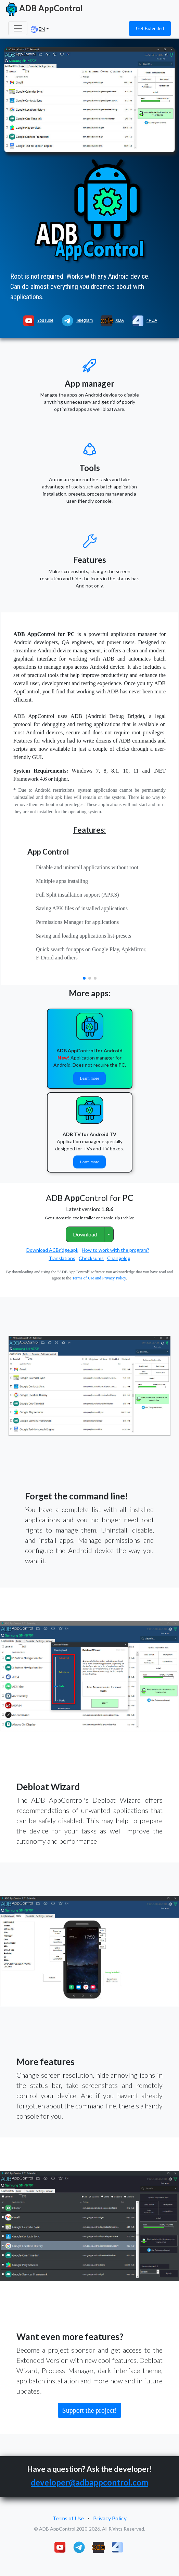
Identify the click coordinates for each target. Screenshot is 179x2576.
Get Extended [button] (150, 28)
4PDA (144, 320)
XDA (112, 320)
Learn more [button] (89, 1078)
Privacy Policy (110, 2518)
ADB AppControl (43, 9)
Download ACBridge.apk (52, 1250)
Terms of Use (68, 2518)
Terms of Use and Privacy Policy (99, 1278)
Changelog (118, 1258)
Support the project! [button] (89, 2410)
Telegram (77, 320)
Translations (62, 1258)
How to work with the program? (115, 1250)
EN (38, 29)
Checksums (91, 1258)
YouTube (37, 320)
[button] (84, 978)
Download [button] (85, 1234)
